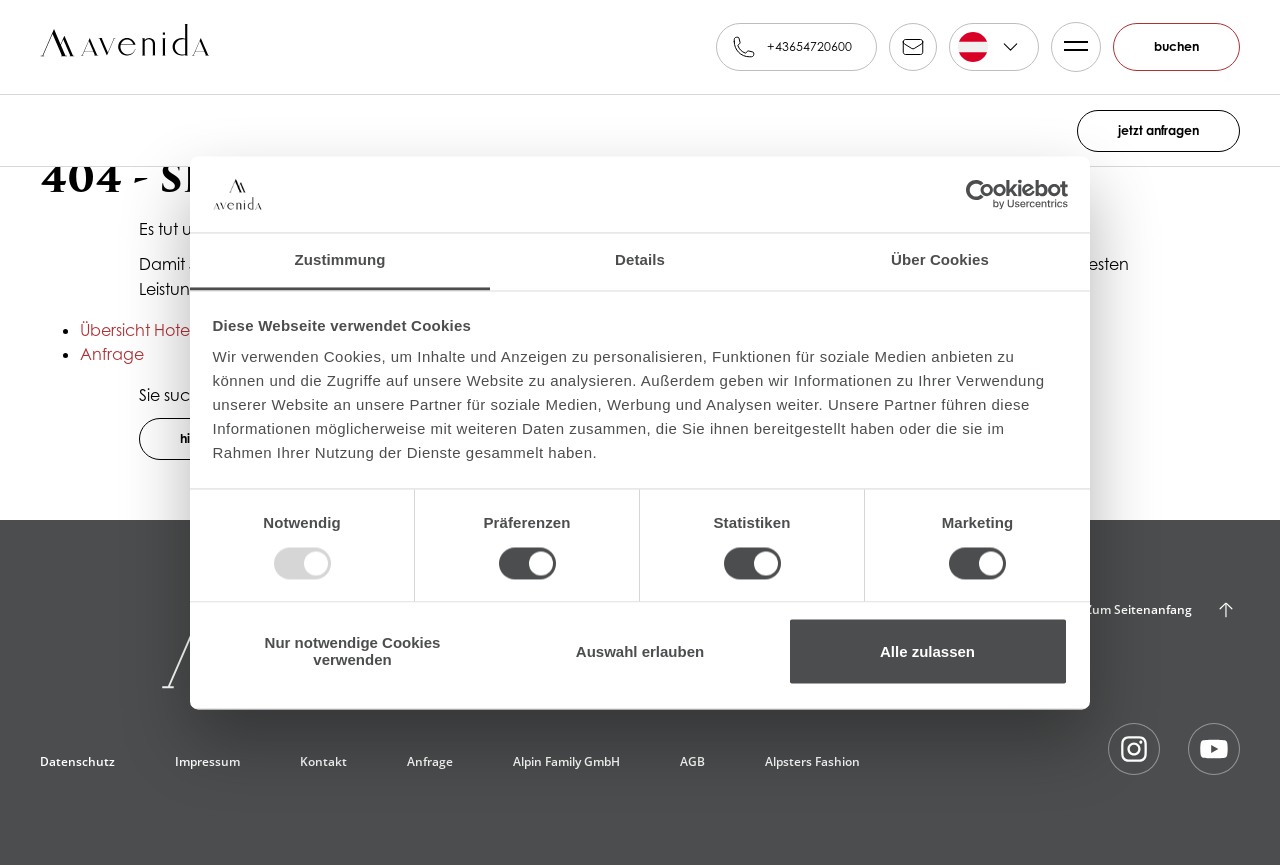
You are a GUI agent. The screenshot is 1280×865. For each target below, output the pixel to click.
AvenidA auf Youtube (1214, 749)
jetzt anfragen (1158, 130)
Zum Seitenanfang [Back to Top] (1138, 609)
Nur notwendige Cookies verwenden (353, 652)
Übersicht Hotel (136, 330)
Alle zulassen (927, 651)
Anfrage (112, 354)
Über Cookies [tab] (940, 260)
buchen (1176, 46)
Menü (1070, 47)
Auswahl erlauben (640, 651)
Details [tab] (640, 260)
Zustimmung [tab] (340, 260)
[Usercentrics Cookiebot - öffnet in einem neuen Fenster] (980, 194)
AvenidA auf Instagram (1134, 749)
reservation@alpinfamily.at (913, 47)
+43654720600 (809, 46)
